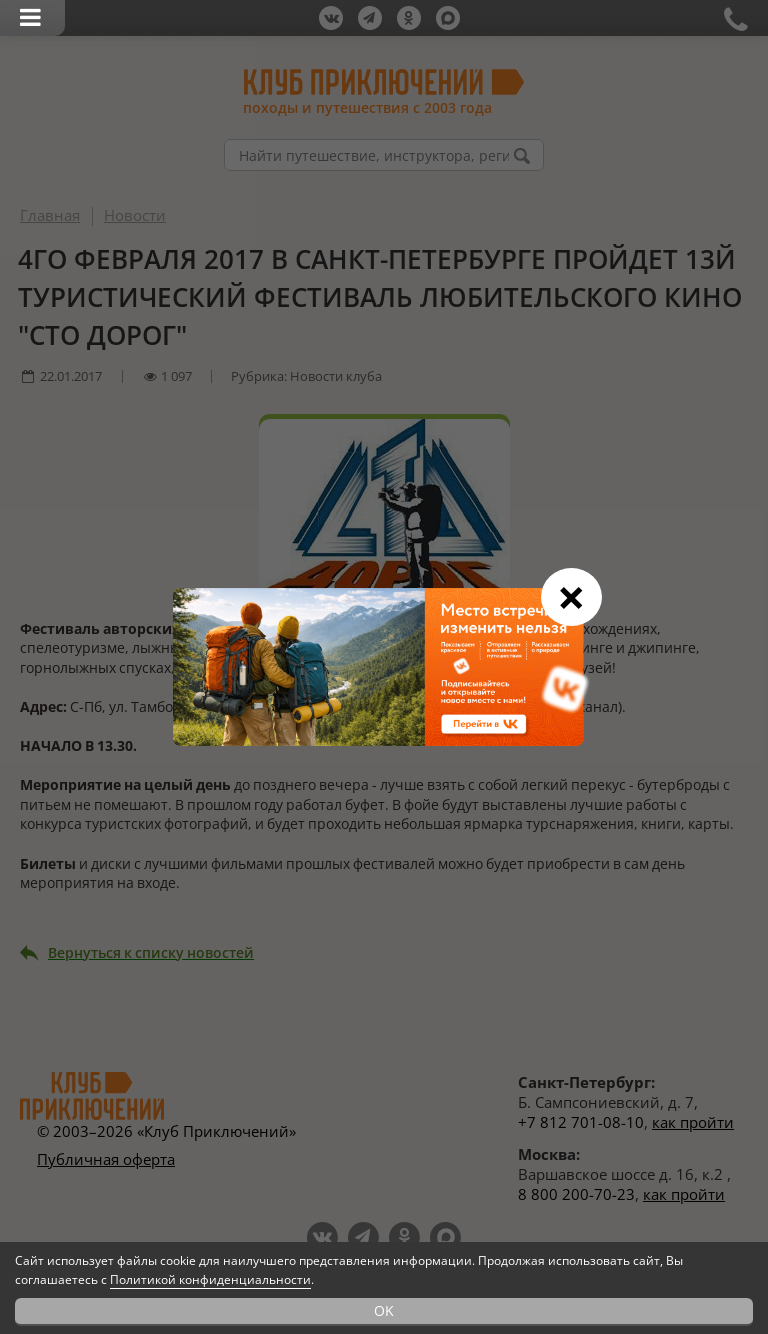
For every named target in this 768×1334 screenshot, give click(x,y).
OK (384, 1310)
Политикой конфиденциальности (210, 1279)
